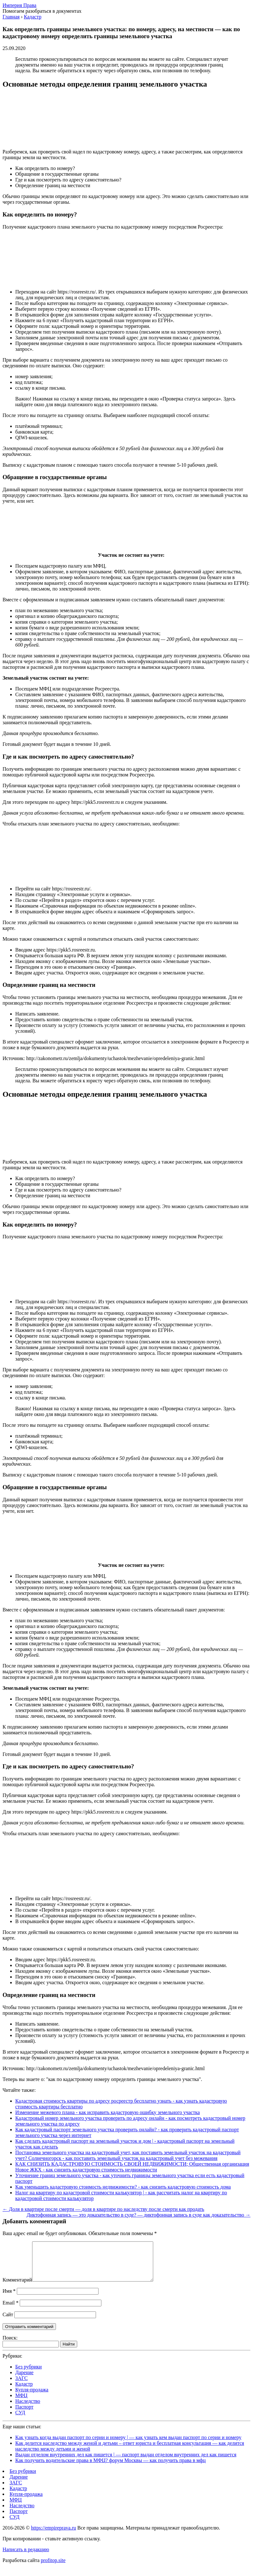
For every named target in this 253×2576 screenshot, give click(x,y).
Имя (9, 2298)
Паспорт (24, 2414)
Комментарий (17, 2287)
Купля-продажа (31, 2397)
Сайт (8, 2322)
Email (10, 2310)
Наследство (27, 2408)
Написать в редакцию (26, 2557)
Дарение (24, 2380)
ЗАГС (21, 2385)
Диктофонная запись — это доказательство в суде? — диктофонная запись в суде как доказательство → (138, 2215)
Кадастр (24, 2391)
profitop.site (53, 2568)
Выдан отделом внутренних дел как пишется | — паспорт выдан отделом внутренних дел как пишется (125, 2462)
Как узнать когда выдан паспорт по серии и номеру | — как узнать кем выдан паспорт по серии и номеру (128, 2445)
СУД (20, 2420)
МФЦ (21, 2403)
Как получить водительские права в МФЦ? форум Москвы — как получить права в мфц (110, 2468)
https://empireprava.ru (53, 2535)
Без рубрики (28, 2374)
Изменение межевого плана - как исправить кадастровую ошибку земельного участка (107, 2112)
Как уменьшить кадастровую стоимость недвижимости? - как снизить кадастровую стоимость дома (123, 2187)
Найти (69, 2351)
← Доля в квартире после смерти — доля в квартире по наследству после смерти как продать (103, 2209)
